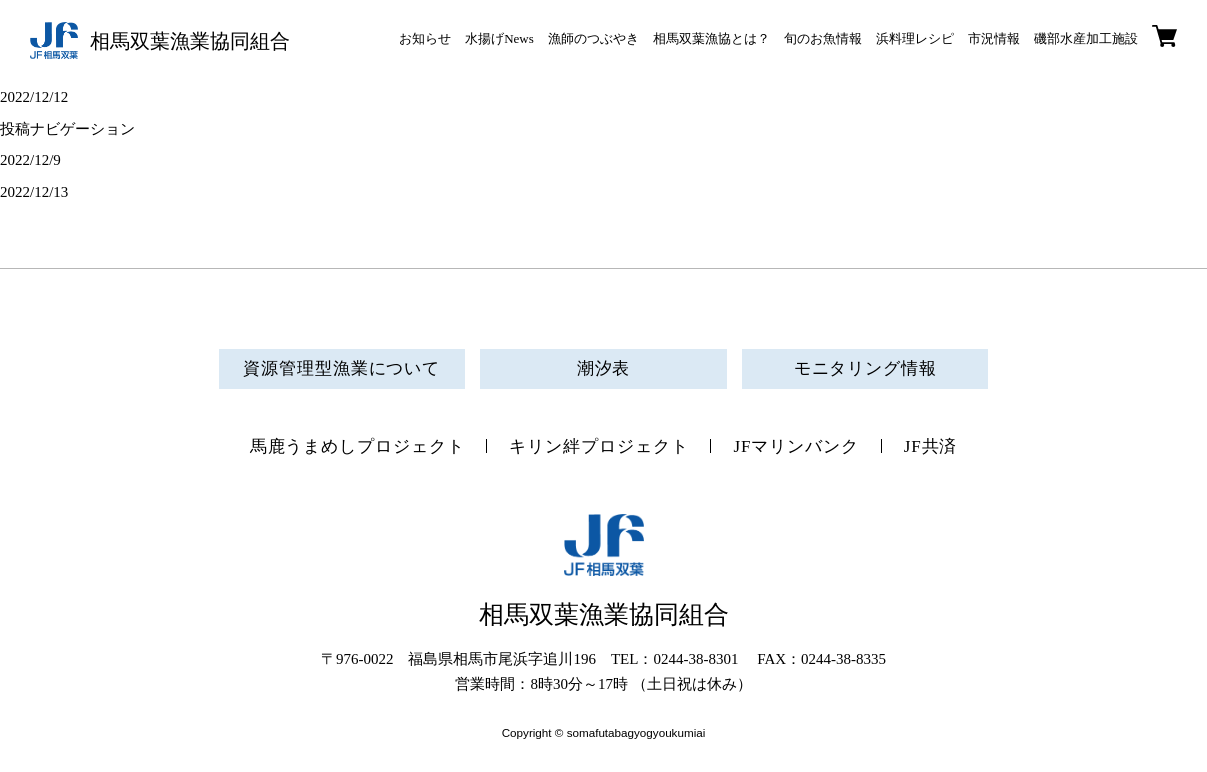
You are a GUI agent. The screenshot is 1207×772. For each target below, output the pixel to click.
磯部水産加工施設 (1086, 38)
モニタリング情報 (865, 368)
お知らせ (425, 38)
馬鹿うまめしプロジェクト (357, 446)
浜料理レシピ (915, 38)
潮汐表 (604, 368)
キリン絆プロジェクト (598, 446)
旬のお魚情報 (823, 38)
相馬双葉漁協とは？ (711, 38)
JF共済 (931, 446)
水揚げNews (499, 38)
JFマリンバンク (795, 446)
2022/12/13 (34, 192)
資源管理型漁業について (341, 368)
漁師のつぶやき (593, 38)
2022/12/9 (30, 160)
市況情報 (994, 38)
